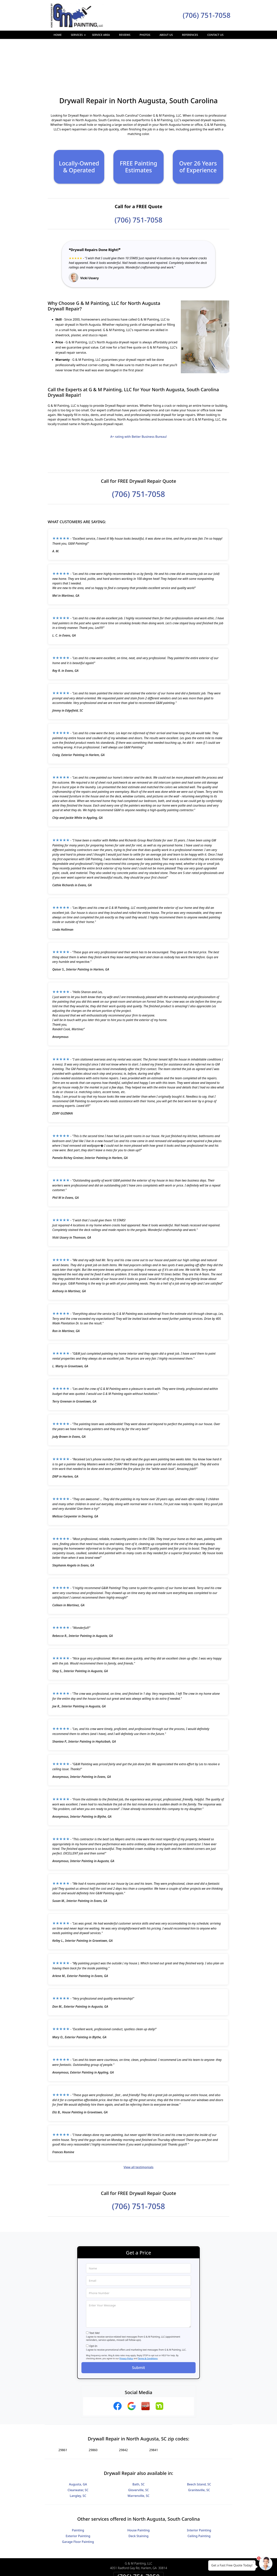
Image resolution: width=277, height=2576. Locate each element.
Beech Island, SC (199, 2442)
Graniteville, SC (199, 2448)
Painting (78, 2488)
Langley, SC (78, 2454)
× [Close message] (254, 2562)
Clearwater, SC (78, 2448)
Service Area (101, 35)
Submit (138, 2325)
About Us (166, 35)
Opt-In (93, 2304)
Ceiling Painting (199, 2494)
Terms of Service (167, 2568)
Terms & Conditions (148, 2316)
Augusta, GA (78, 2442)
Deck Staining (139, 2494)
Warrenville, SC (138, 2454)
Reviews (124, 35)
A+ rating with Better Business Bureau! (138, 395)
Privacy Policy (126, 2316)
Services (79, 36)
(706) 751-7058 (206, 15)
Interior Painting (199, 2488)
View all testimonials (138, 2125)
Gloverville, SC (138, 2448)
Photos (145, 35)
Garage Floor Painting (78, 2500)
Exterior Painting (78, 2494)
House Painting (138, 2488)
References (190, 35)
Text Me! (94, 2291)
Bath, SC (138, 2442)
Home (57, 35)
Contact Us (215, 35)
